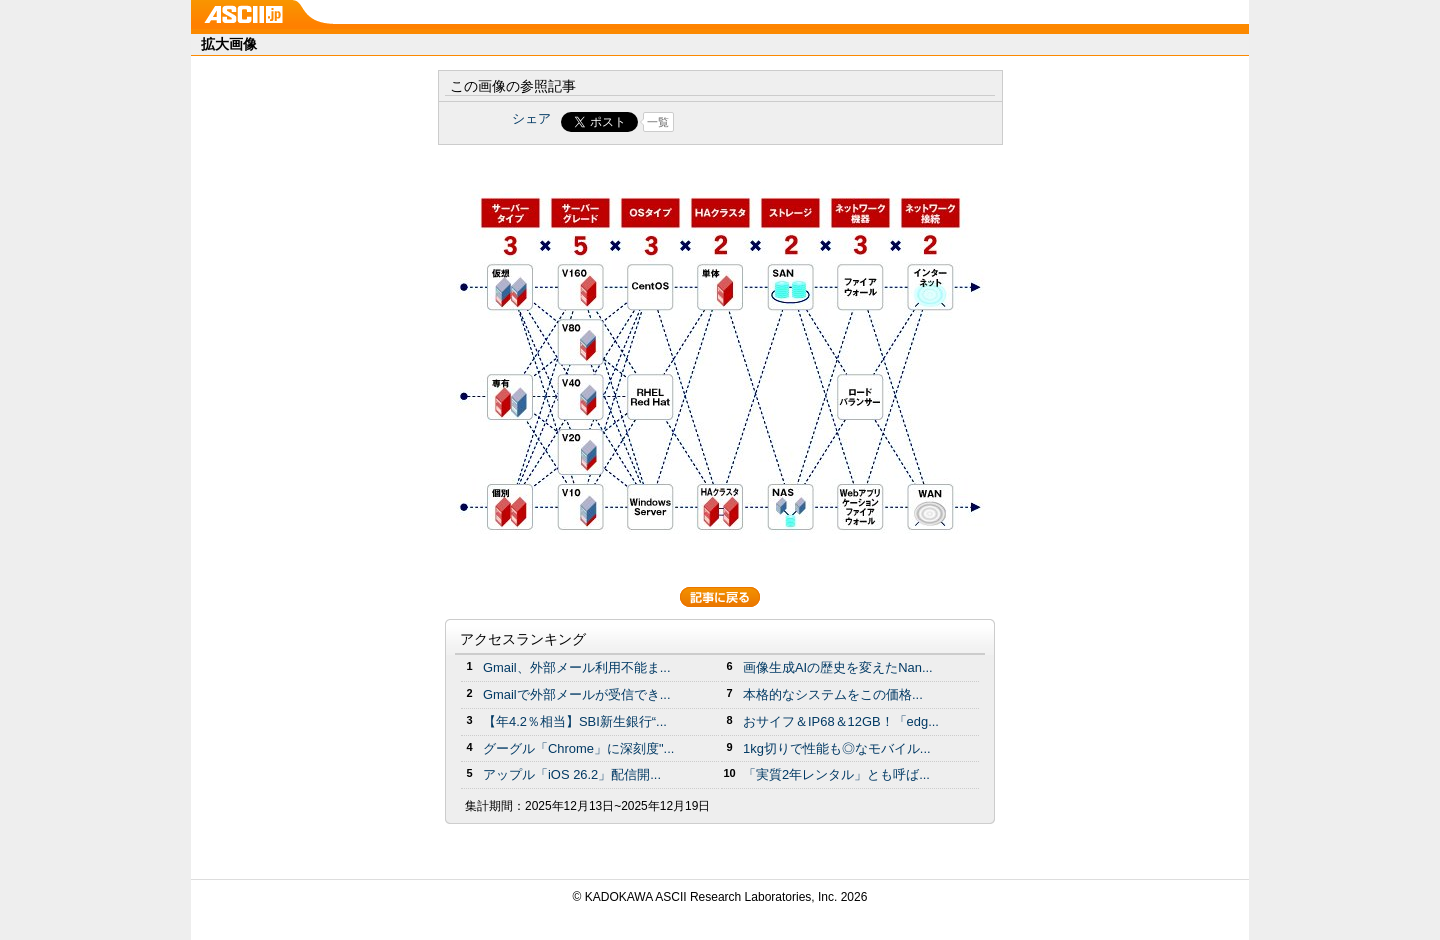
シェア (531, 118)
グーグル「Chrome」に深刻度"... (578, 748)
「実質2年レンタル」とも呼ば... (836, 774)
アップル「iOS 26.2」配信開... (572, 774)
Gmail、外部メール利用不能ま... (577, 667)
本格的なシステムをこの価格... (833, 694)
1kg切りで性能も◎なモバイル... (837, 748)
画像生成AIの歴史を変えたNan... (838, 667)
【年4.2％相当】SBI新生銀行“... (575, 721)
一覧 (658, 122)
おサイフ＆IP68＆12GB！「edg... (841, 721)
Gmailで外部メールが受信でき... (577, 694)
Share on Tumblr (794, 122)
